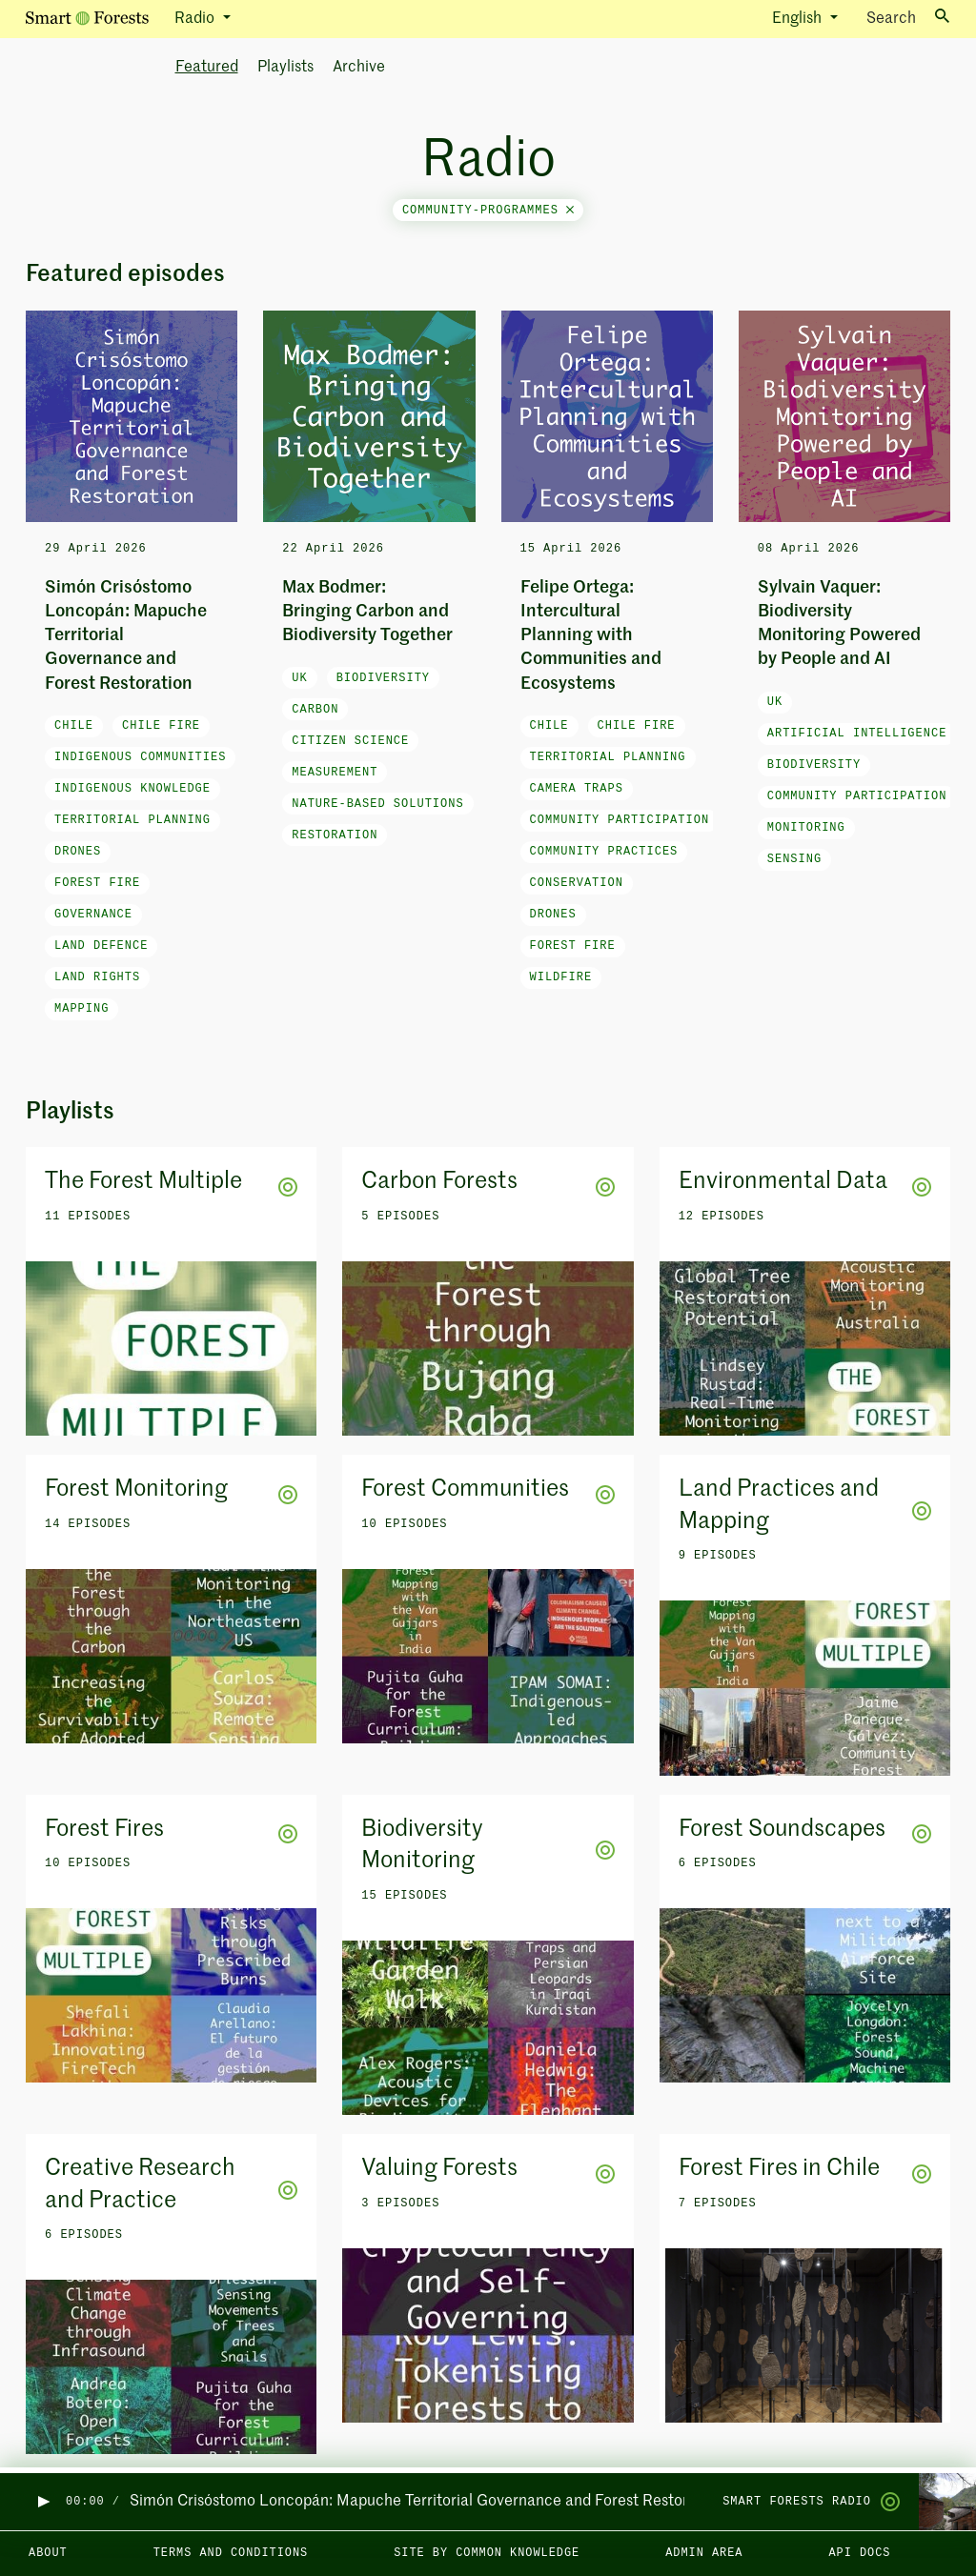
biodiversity (383, 678)
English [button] (798, 19)
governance (93, 914)
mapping (81, 1009)
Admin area (703, 2553)
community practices (604, 851)
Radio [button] (196, 19)
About (48, 2553)
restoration (334, 835)
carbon (315, 709)
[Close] (570, 210)
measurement (334, 772)
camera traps (576, 788)
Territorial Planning (132, 820)
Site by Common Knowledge (487, 2553)
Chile (73, 726)
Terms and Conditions (231, 2553)
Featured (206, 67)
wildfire (561, 977)
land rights (97, 977)
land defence (101, 946)
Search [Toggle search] (907, 18)
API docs (859, 2553)
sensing (794, 859)
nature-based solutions (377, 804)
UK (299, 678)
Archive (359, 67)
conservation (576, 883)
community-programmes (488, 210)
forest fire (97, 883)
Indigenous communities (140, 757)
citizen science (350, 741)
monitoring (806, 828)
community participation (620, 820)
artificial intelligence (857, 733)
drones (77, 851)
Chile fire (161, 726)
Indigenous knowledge (132, 788)
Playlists (285, 67)
